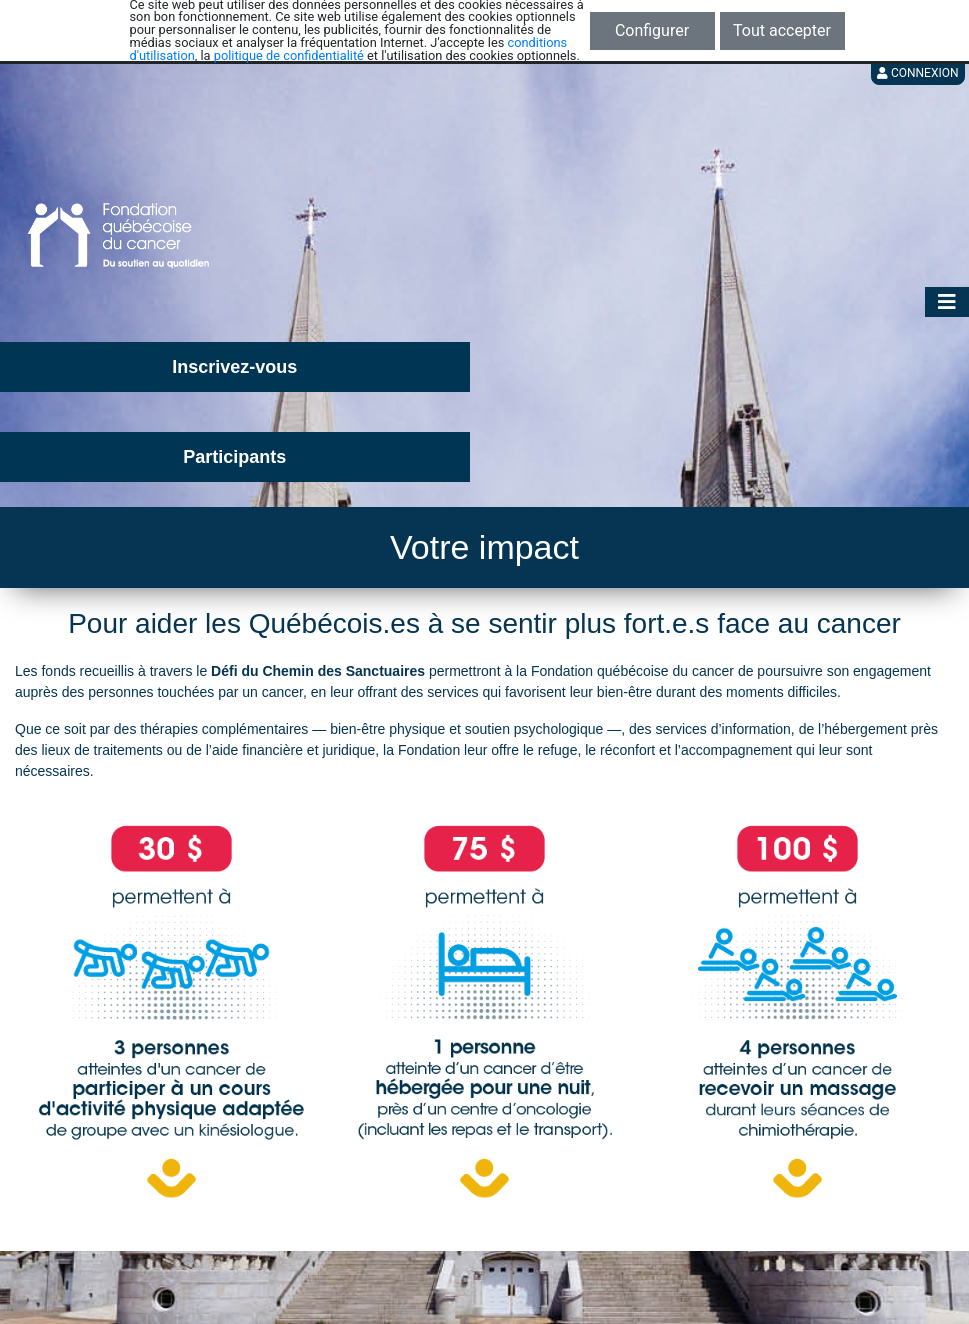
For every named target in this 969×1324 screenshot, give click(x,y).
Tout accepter (782, 30)
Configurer (652, 30)
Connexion (918, 73)
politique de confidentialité (289, 55)
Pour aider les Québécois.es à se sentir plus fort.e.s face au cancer (484, 623)
